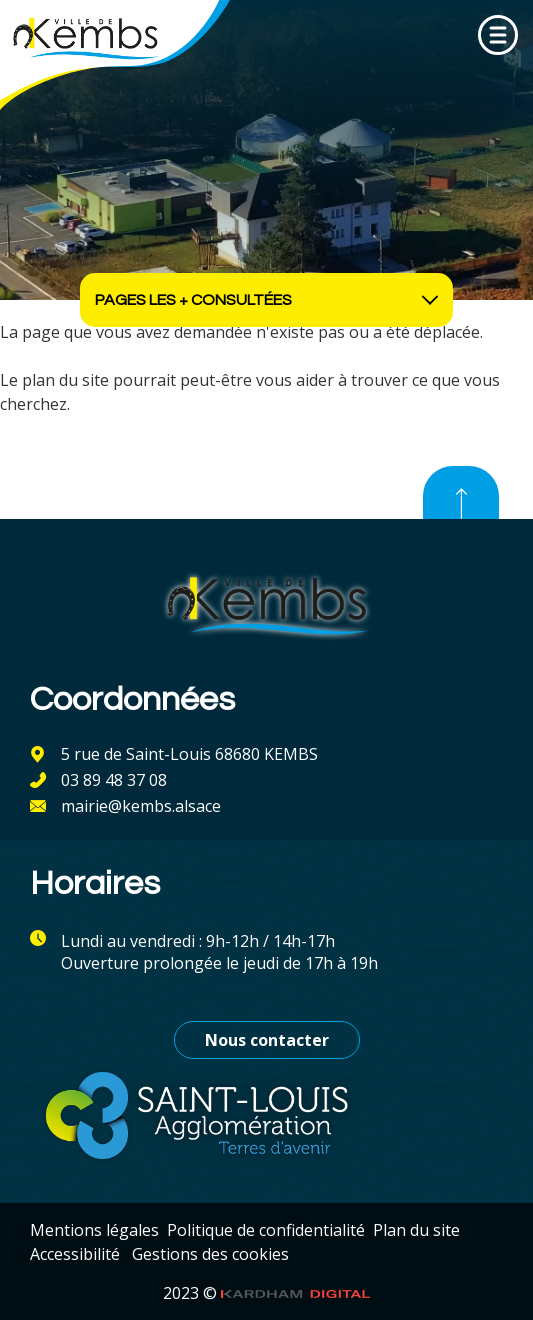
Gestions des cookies (210, 1254)
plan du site (65, 380)
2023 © (267, 1293)
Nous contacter (267, 1040)
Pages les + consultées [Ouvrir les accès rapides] (266, 300)
